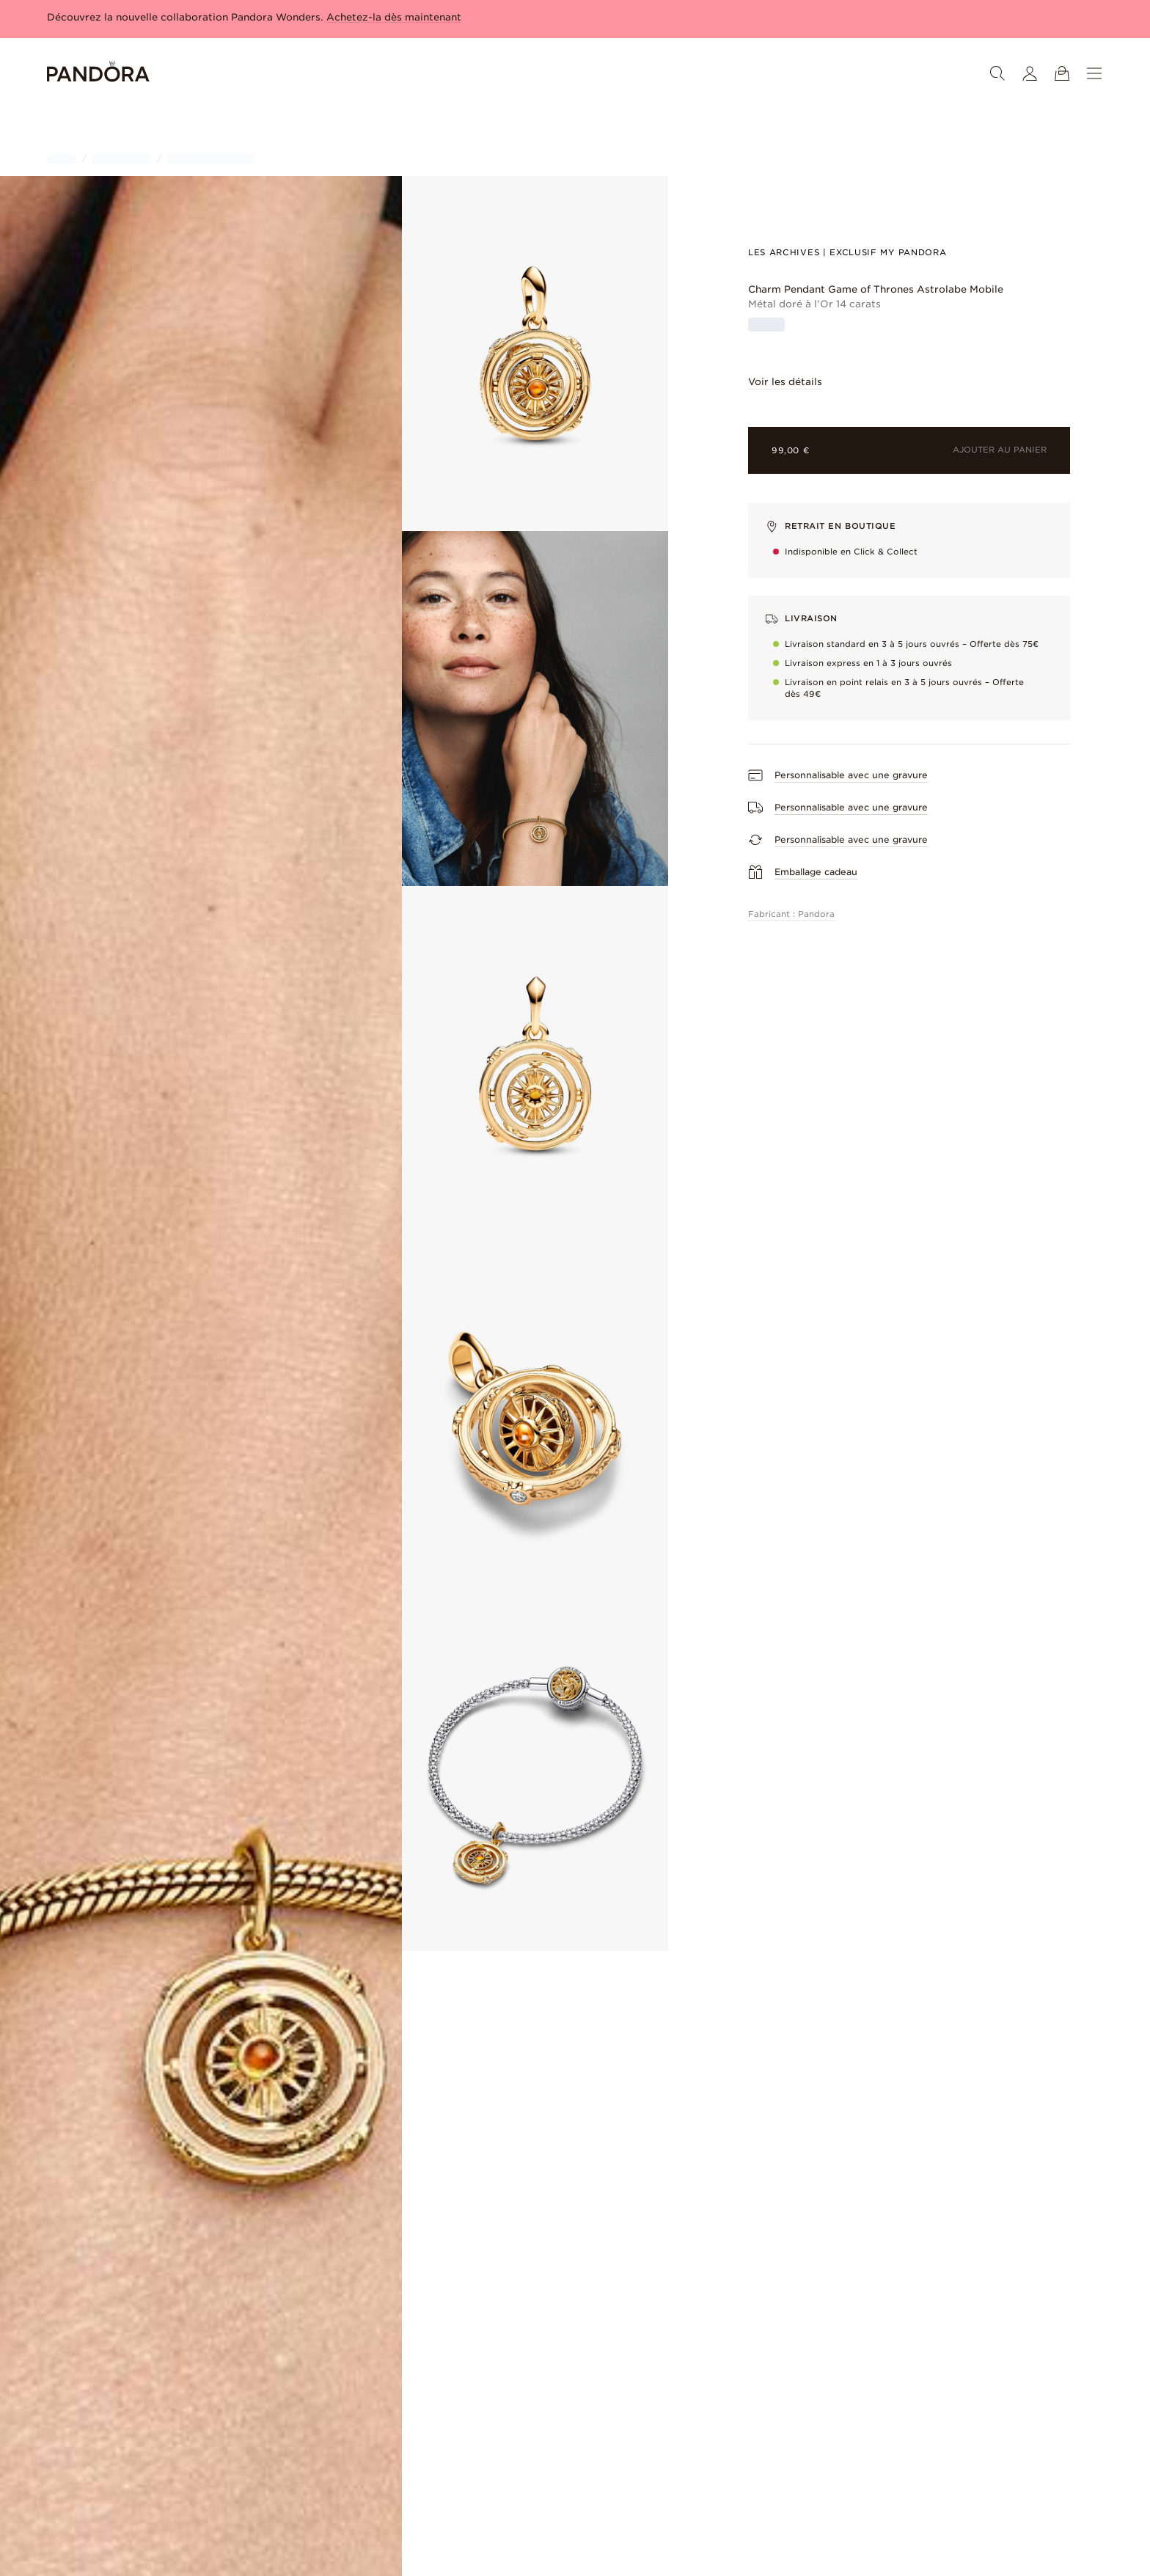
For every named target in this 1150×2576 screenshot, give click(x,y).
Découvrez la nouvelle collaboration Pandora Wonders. (254, 17)
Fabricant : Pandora (791, 914)
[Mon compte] (1030, 73)
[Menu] (1094, 73)
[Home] (98, 73)
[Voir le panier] (1062, 73)
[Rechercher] (997, 73)
